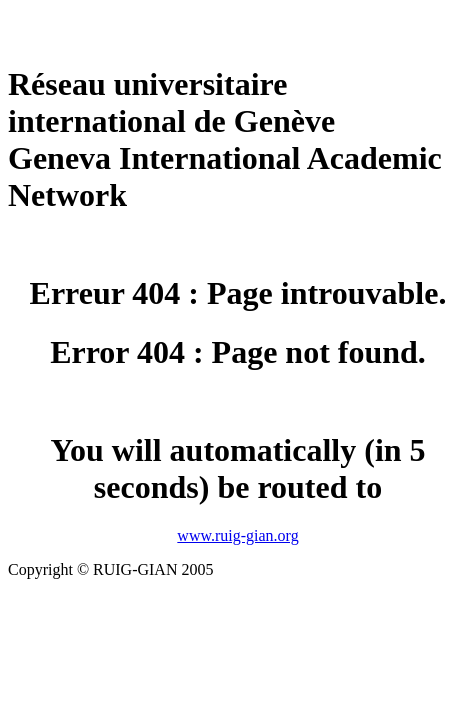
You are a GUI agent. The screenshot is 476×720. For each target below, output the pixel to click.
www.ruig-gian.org (237, 535)
